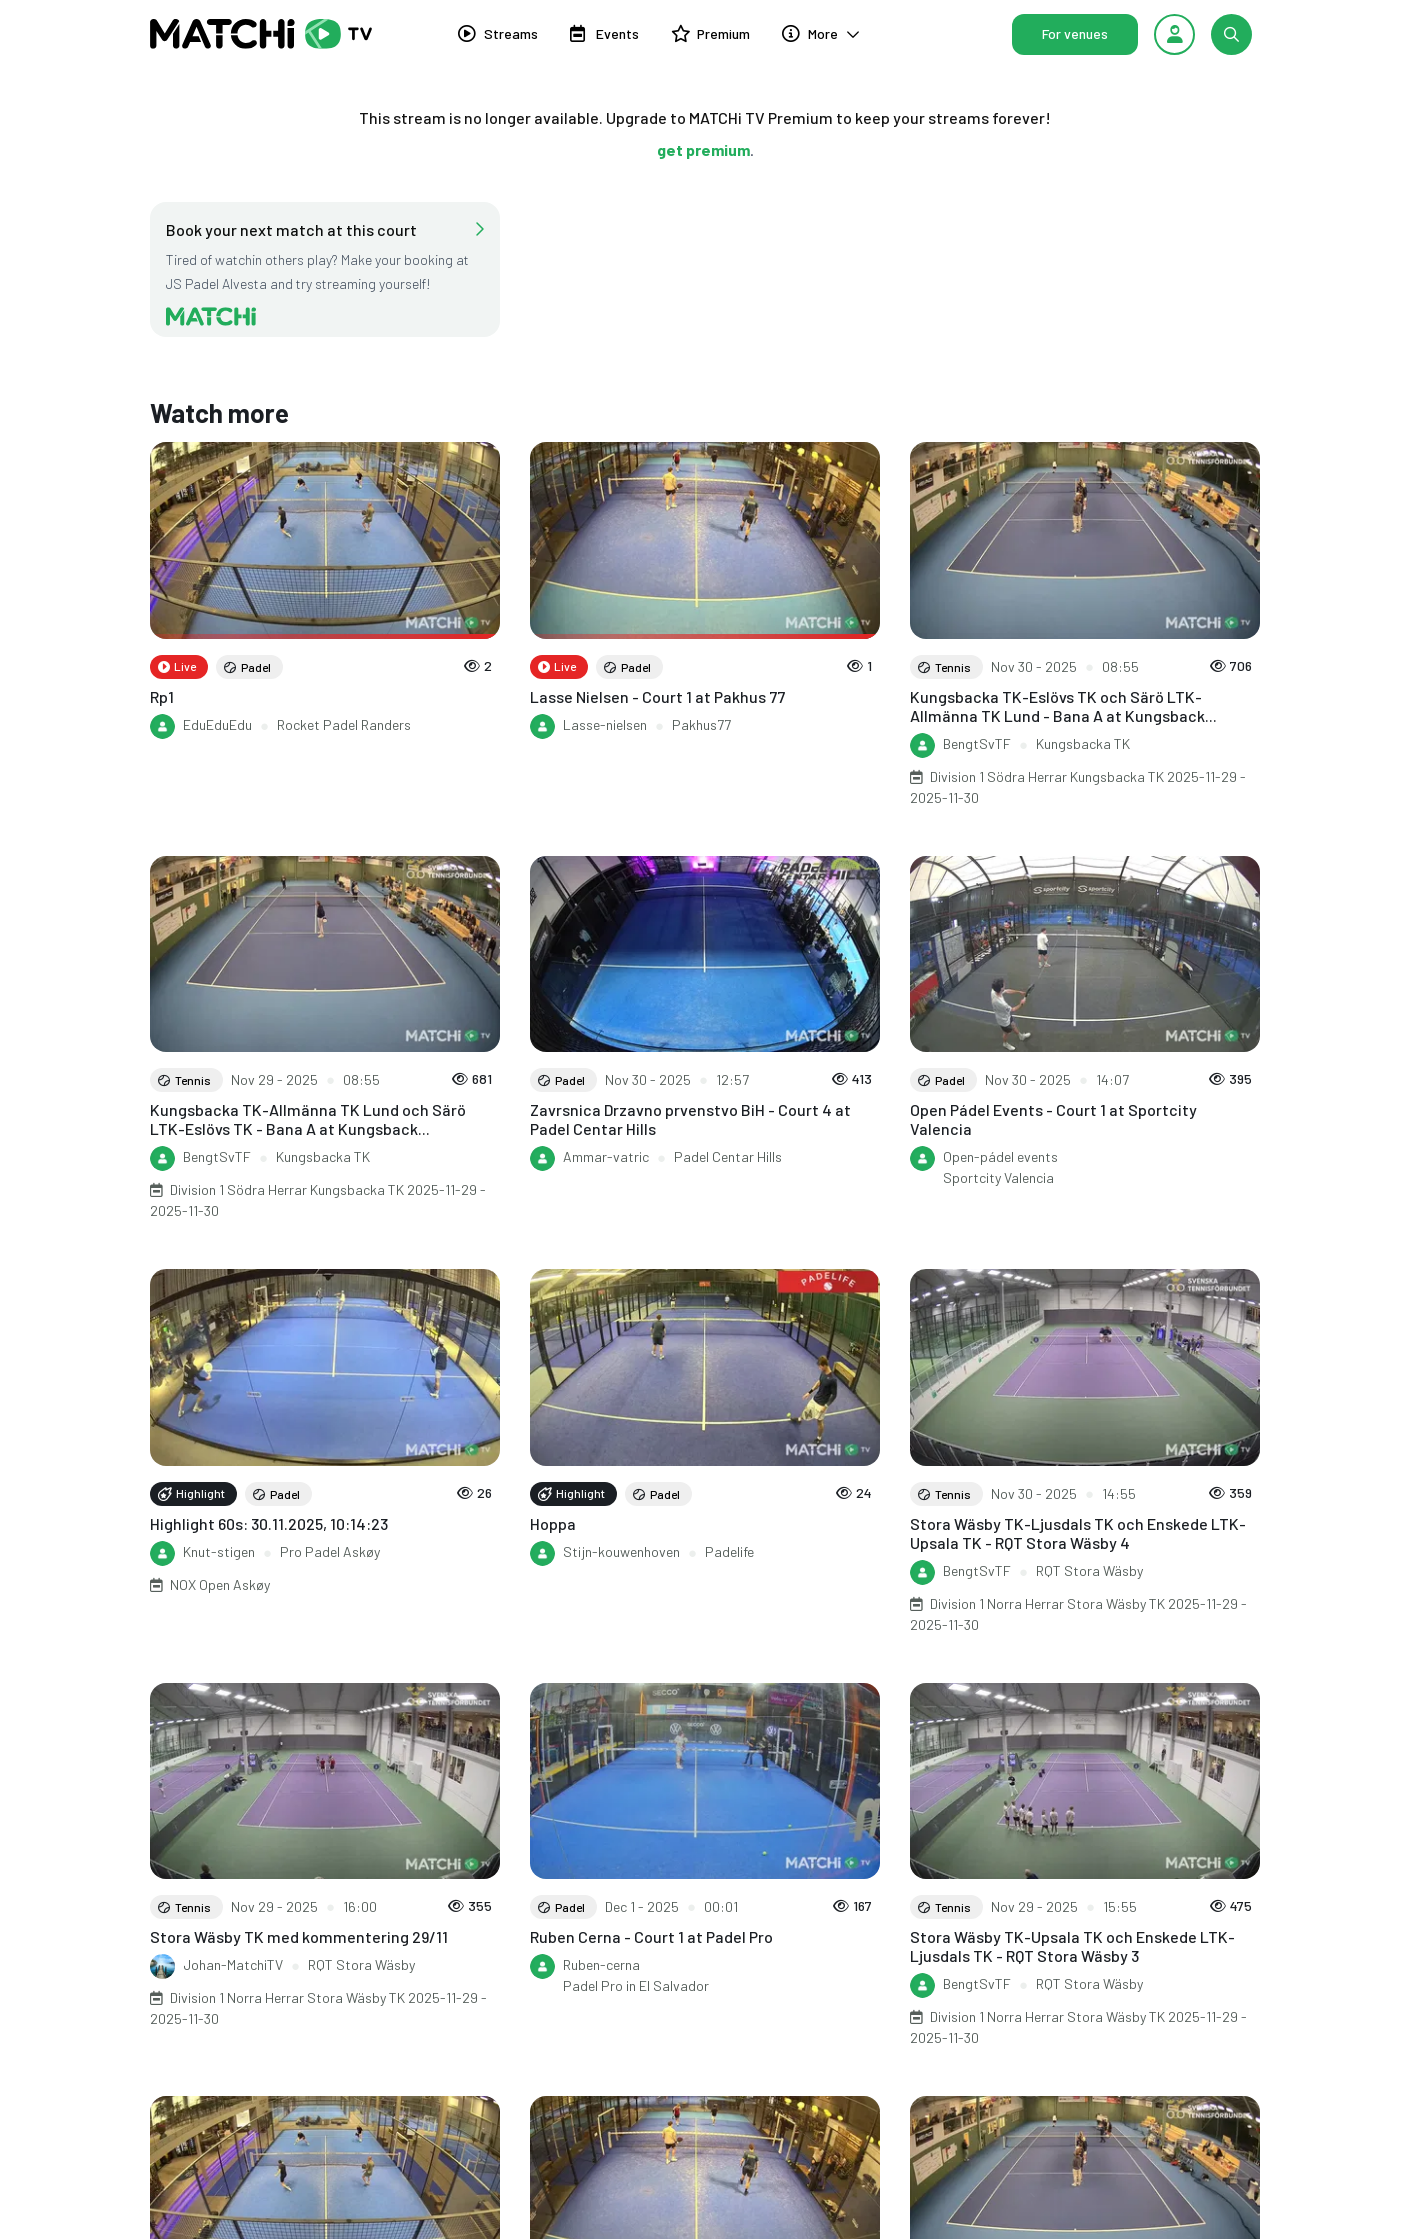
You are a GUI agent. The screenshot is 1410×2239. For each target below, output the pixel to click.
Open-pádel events (1000, 1156)
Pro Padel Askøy (330, 1551)
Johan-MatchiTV (233, 1964)
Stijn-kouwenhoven (621, 1551)
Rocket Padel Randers (344, 724)
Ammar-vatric (606, 1156)
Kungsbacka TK (1083, 743)
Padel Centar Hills (728, 1156)
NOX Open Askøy (220, 1584)
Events (604, 38)
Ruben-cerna (601, 1964)
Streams (498, 38)
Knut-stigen (219, 1551)
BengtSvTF (977, 743)
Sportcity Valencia (998, 1177)
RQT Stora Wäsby (1089, 1570)
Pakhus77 (701, 724)
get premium (703, 149)
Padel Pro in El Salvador (636, 1985)
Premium (710, 38)
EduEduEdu (217, 724)
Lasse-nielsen (605, 724)
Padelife (729, 1551)
